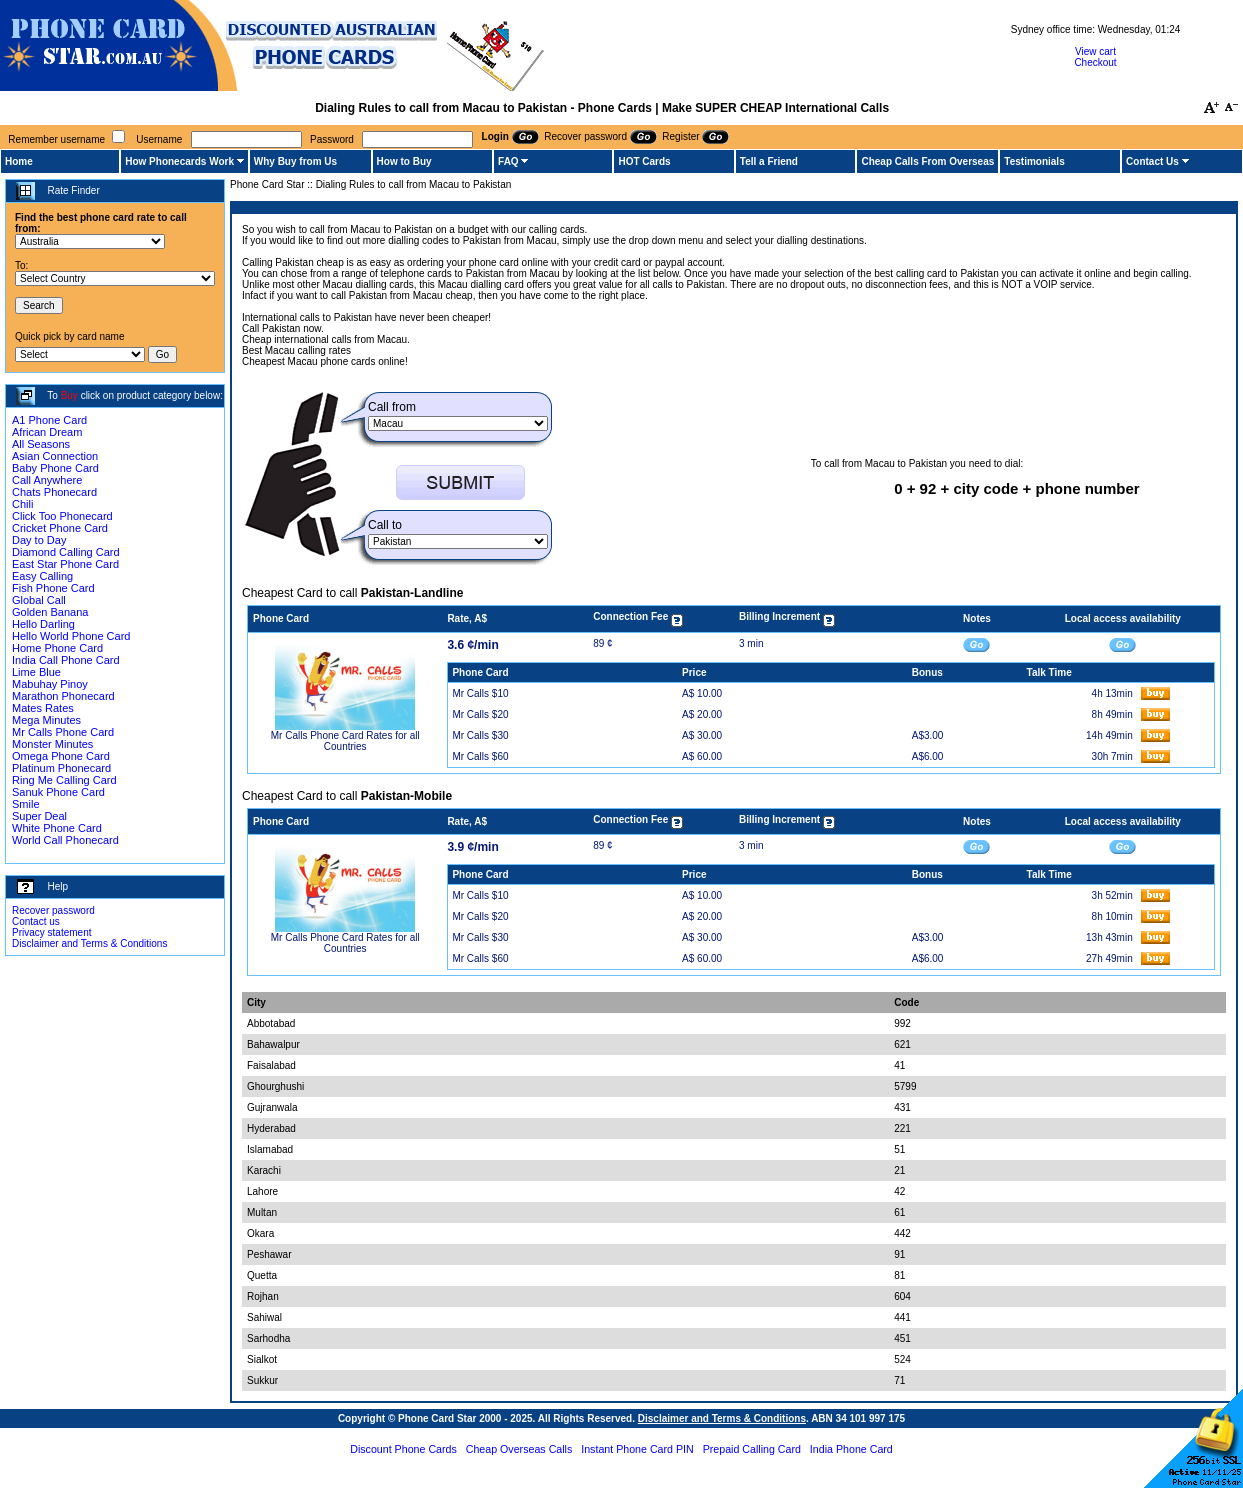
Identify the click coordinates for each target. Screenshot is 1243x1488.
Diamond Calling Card (66, 552)
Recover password (53, 910)
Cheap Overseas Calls (519, 1449)
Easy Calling (42, 576)
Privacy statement (51, 932)
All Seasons (41, 444)
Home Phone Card (57, 648)
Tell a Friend (769, 161)
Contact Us (1152, 161)
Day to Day (39, 540)
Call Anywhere (47, 480)
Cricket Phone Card (60, 528)
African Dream (47, 432)
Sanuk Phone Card (58, 792)
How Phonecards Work (179, 161)
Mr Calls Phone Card (63, 732)
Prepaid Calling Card (752, 1449)
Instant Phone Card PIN (637, 1449)
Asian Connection (55, 456)
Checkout (1095, 62)
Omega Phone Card (61, 756)
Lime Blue (36, 672)
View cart (1095, 51)
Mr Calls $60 (480, 756)
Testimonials (1034, 161)
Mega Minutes (46, 720)
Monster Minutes (52, 744)
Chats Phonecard (54, 492)
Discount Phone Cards (403, 1449)
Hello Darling (43, 624)
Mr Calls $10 (480, 693)
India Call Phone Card (66, 660)
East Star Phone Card (65, 564)
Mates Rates (43, 708)
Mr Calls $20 (480, 714)
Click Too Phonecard (62, 516)
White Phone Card (57, 828)
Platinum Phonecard (61, 768)
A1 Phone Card (49, 420)
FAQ (508, 161)
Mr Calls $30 (480, 735)
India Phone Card (851, 1449)
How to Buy (404, 161)
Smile (26, 804)
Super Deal (39, 816)
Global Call (39, 600)
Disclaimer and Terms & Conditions (89, 943)
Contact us (36, 921)
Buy (69, 395)
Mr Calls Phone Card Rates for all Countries (345, 741)
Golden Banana (50, 612)
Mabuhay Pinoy (50, 684)
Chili (22, 504)
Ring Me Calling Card (64, 780)
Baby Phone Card (55, 468)
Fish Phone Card (53, 588)
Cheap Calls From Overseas (927, 161)
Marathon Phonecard (63, 696)
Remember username (56, 139)
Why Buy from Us (295, 161)
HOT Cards (644, 161)
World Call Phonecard (65, 840)
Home (19, 161)
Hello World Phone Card (71, 636)
